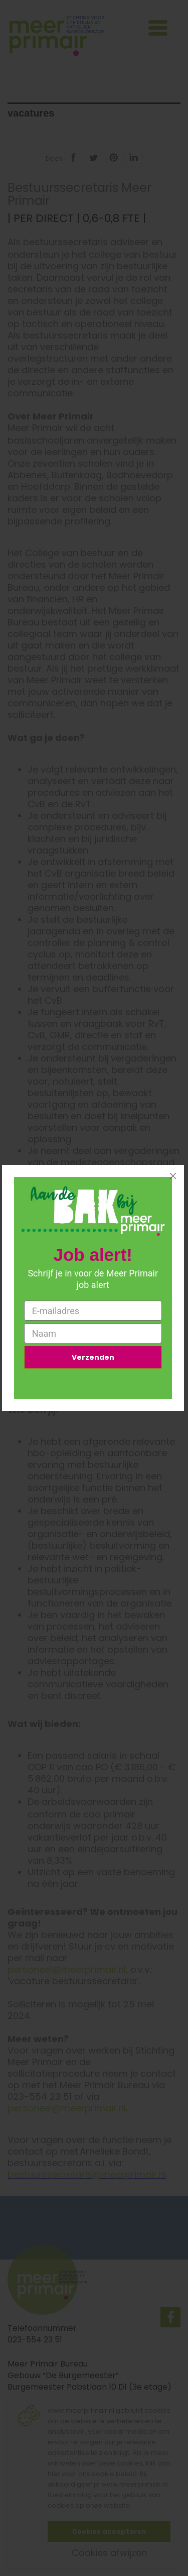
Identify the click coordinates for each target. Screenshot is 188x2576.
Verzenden (93, 1357)
